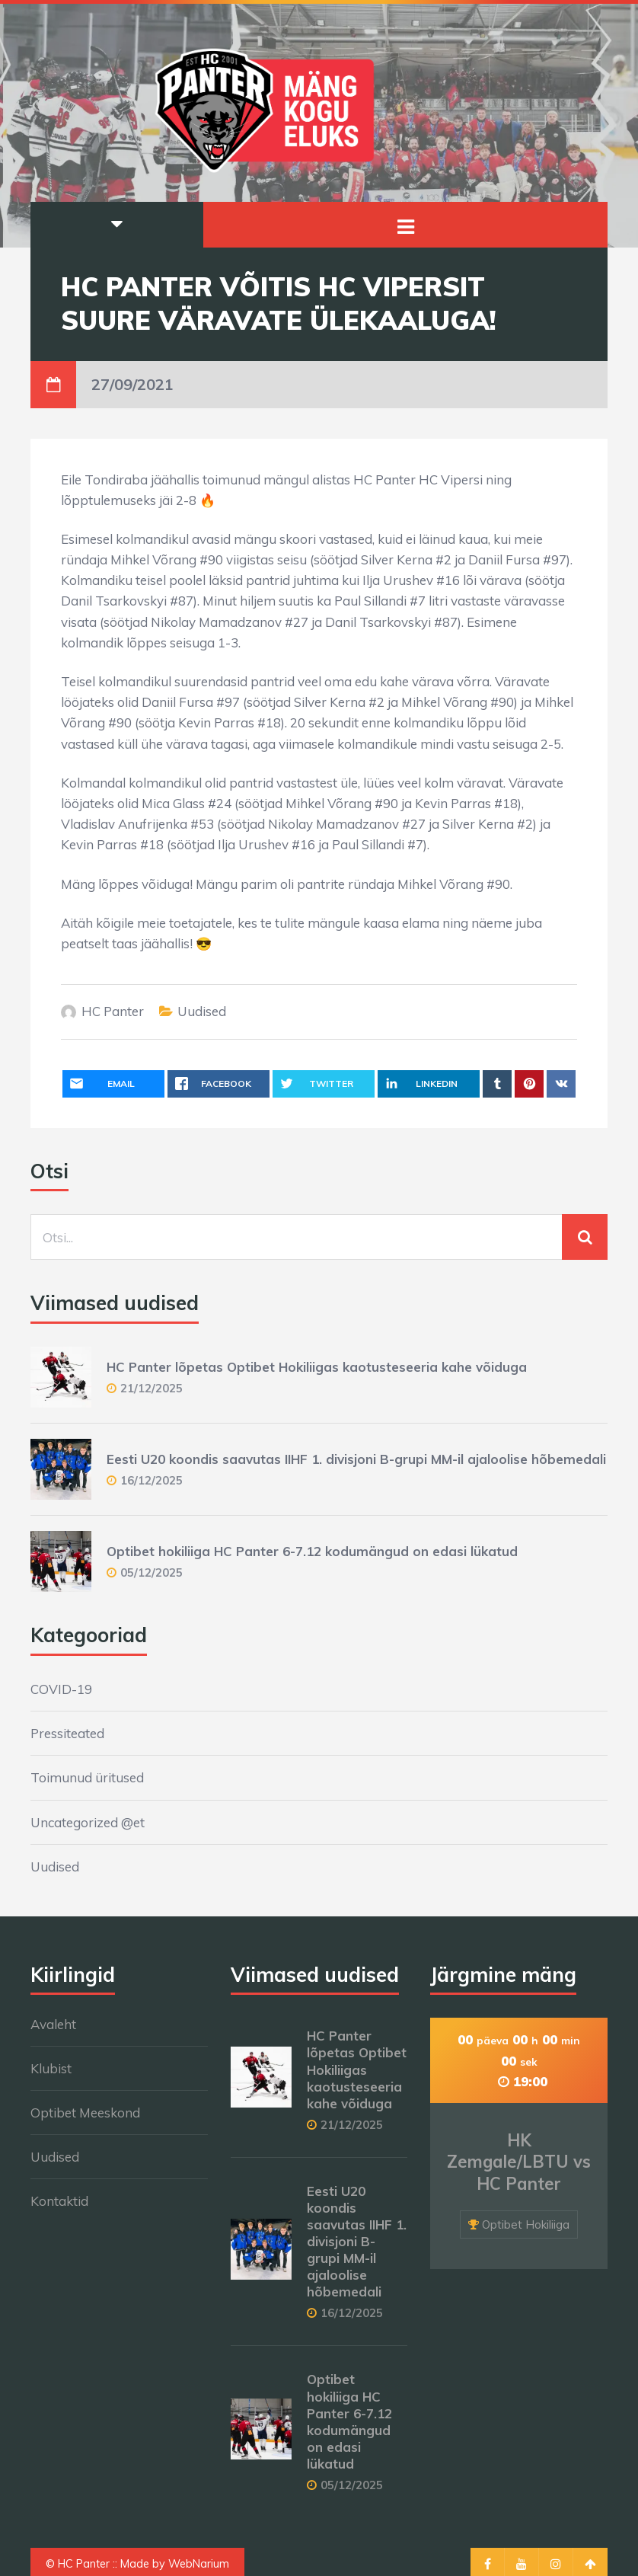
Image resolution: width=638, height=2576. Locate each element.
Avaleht (53, 2024)
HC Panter (112, 1011)
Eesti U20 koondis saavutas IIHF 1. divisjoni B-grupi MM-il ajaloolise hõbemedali (356, 1459)
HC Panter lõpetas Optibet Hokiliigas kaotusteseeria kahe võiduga (317, 1367)
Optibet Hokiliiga (525, 2224)
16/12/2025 (151, 1480)
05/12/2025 (151, 1572)
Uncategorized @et (87, 1822)
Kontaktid (59, 2200)
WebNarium (198, 2564)
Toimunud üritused (87, 1777)
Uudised (201, 1011)
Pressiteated (67, 1733)
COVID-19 (61, 1689)
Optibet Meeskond (85, 2112)
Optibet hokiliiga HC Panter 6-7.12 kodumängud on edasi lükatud (312, 1551)
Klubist (51, 2068)
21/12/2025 (151, 1388)
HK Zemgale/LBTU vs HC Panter (519, 2162)
